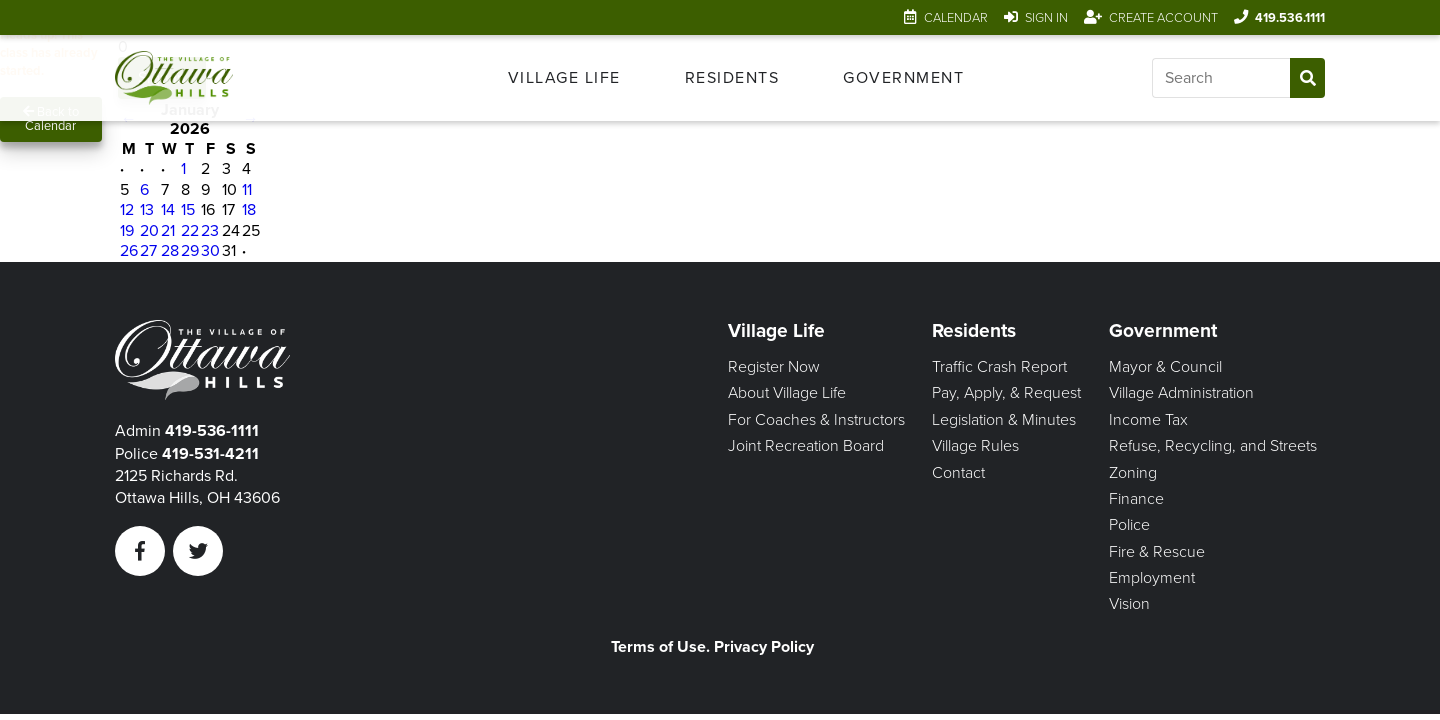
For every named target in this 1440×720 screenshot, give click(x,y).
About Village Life (787, 393)
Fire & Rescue (1157, 552)
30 (210, 251)
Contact (958, 473)
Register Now (774, 367)
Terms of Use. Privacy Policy (712, 647)
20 (149, 231)
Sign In (1046, 18)
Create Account (1163, 18)
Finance (1136, 499)
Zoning (1133, 473)
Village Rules (975, 446)
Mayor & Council (1165, 367)
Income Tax (1148, 420)
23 (210, 231)
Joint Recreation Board (806, 446)
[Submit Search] (1307, 78)
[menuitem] (564, 78)
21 (168, 231)
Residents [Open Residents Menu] (732, 78)
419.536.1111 (1290, 18)
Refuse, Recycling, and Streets (1213, 446)
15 (188, 210)
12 (127, 210)
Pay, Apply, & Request (1006, 393)
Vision (1129, 604)
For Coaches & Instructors (816, 420)
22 (190, 231)
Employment (1152, 578)
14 (168, 210)
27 (148, 251)
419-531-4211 (210, 454)
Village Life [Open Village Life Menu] (564, 78)
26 (129, 251)
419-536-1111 (212, 431)
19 (127, 231)
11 (247, 190)
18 (249, 210)
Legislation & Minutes (1004, 420)
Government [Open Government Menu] (903, 78)
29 (190, 251)
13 (147, 210)
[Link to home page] (201, 78)
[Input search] (1221, 78)
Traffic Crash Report (999, 367)
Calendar (956, 18)
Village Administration (1181, 393)
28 (170, 251)
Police (1129, 525)
